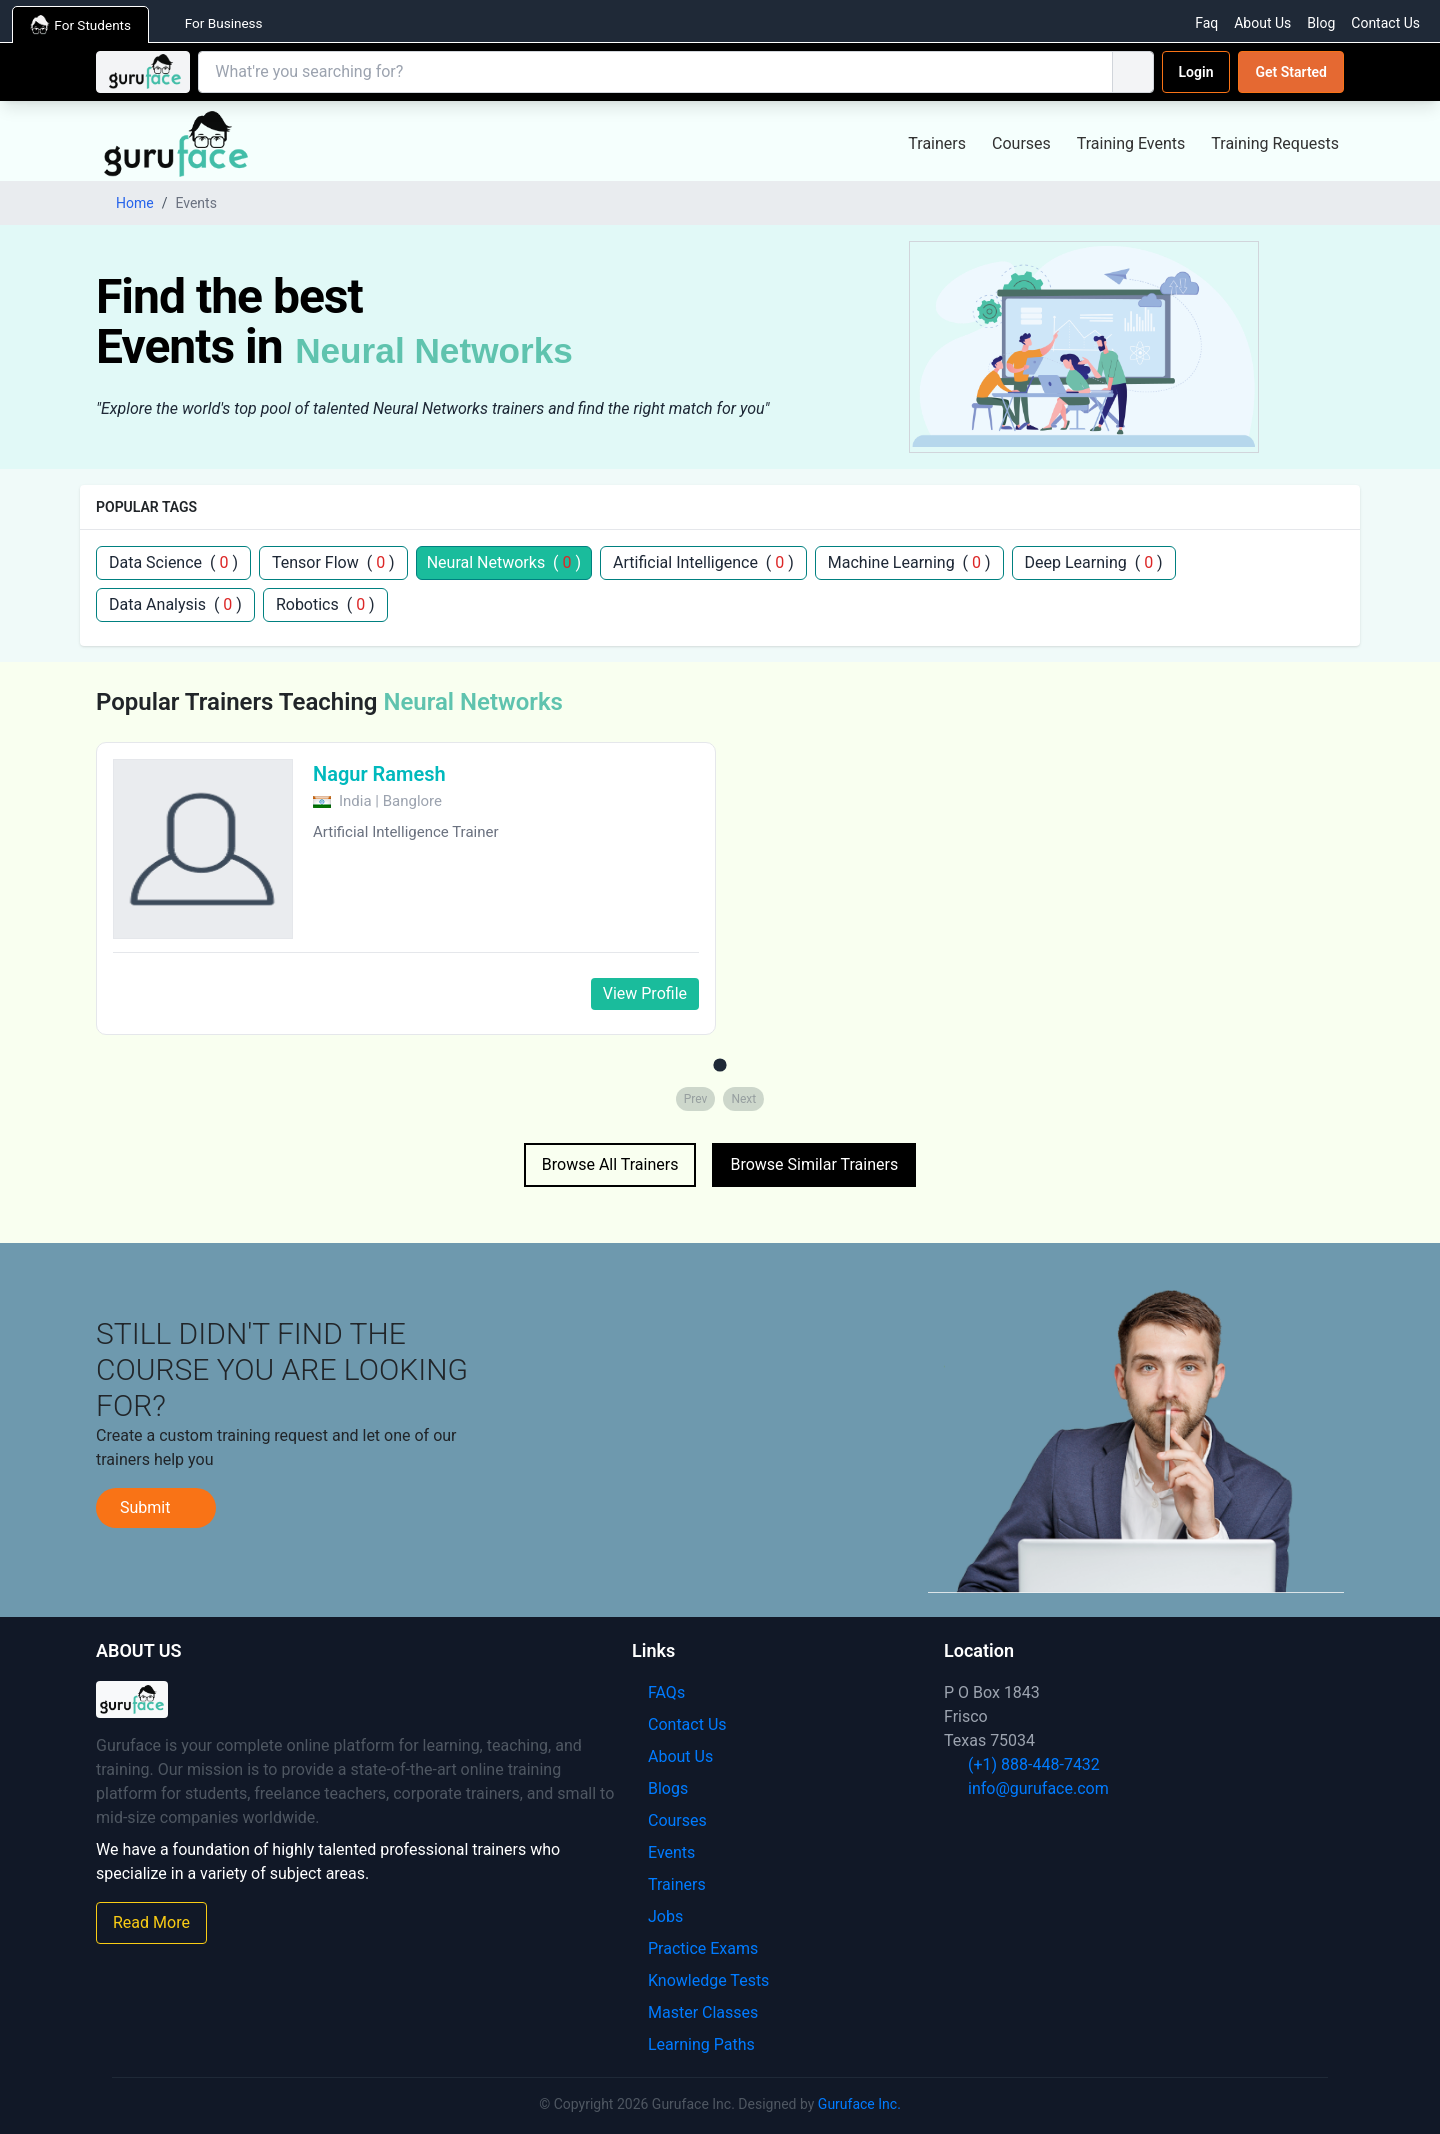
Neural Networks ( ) (504, 562)
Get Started (1291, 72)
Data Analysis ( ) (175, 604)
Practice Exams (695, 1948)
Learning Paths (693, 2044)
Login (1196, 72)
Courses (1021, 143)
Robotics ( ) (325, 604)
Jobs (657, 1916)
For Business (226, 23)
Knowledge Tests (700, 1980)
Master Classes (695, 2012)
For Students (84, 25)
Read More (151, 1922)
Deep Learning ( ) (1094, 562)
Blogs (660, 1788)
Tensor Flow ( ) (333, 562)
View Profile (645, 993)
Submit (156, 1507)
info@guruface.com (1026, 1788)
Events (663, 1852)
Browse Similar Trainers (814, 1164)
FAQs (658, 1692)
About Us (1262, 23)
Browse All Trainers (610, 1164)
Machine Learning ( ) (909, 562)
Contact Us (1385, 23)
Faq (1206, 23)
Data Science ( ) (173, 562)
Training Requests (1275, 143)
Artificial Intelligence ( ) (703, 562)
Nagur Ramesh (379, 774)
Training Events (1131, 143)
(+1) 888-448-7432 (1022, 1764)
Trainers (937, 143)
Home (125, 203)
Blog (1321, 23)
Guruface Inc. (859, 2104)
